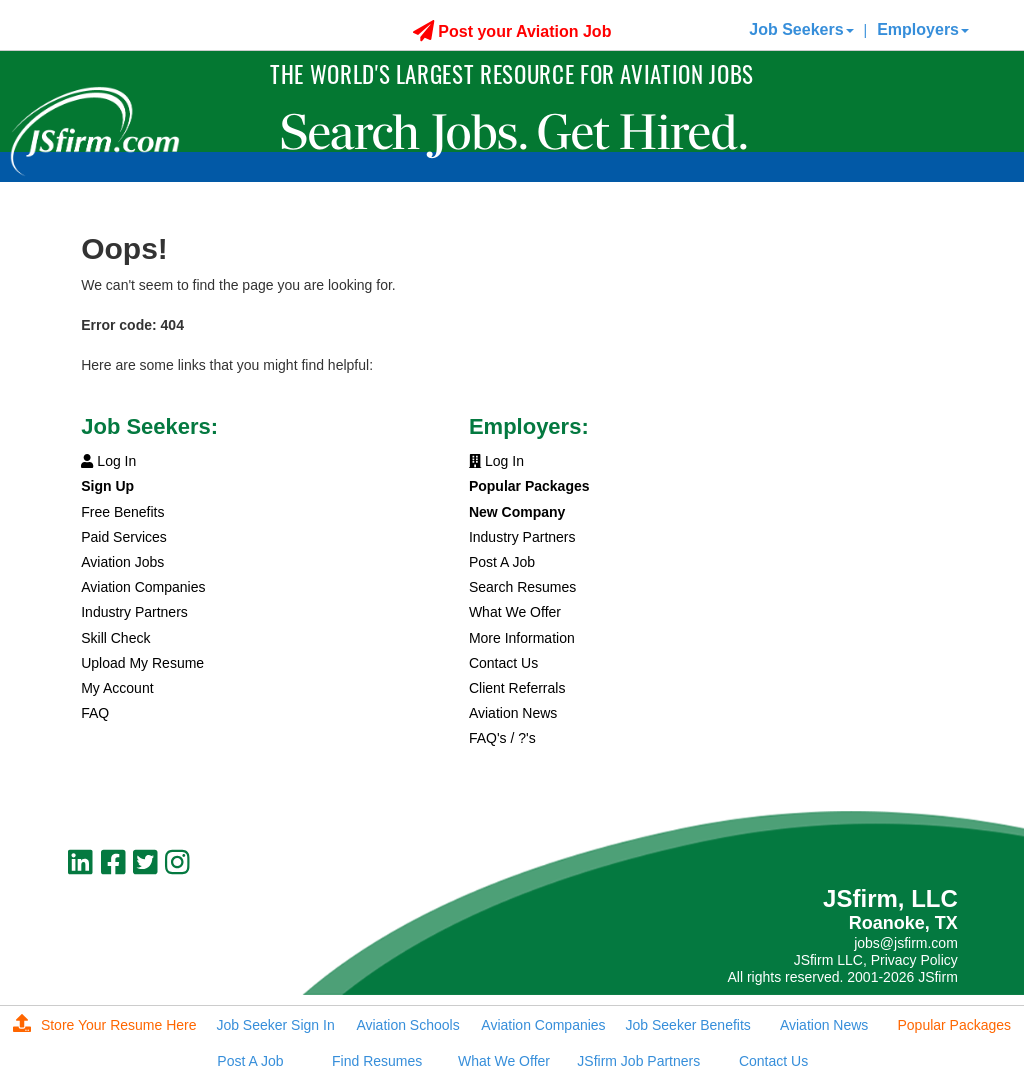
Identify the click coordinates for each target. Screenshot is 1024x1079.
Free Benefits (122, 512)
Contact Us (503, 663)
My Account (117, 688)
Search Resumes (522, 587)
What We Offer (515, 612)
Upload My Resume (142, 663)
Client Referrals (517, 688)
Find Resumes (377, 1061)
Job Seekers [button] (801, 29)
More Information (522, 638)
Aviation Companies (143, 587)
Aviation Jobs (122, 562)
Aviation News (513, 713)
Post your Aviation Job (512, 31)
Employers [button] (923, 29)
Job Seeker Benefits (688, 1025)
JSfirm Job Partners (638, 1061)
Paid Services (124, 537)
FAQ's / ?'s (502, 738)
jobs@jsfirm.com (906, 943)
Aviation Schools (407, 1025)
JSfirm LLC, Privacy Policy (876, 960)
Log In (108, 461)
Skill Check (115, 638)
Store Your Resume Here (105, 1025)
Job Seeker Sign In (275, 1025)
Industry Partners (134, 612)
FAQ (95, 713)
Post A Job (502, 562)
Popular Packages (954, 1025)
